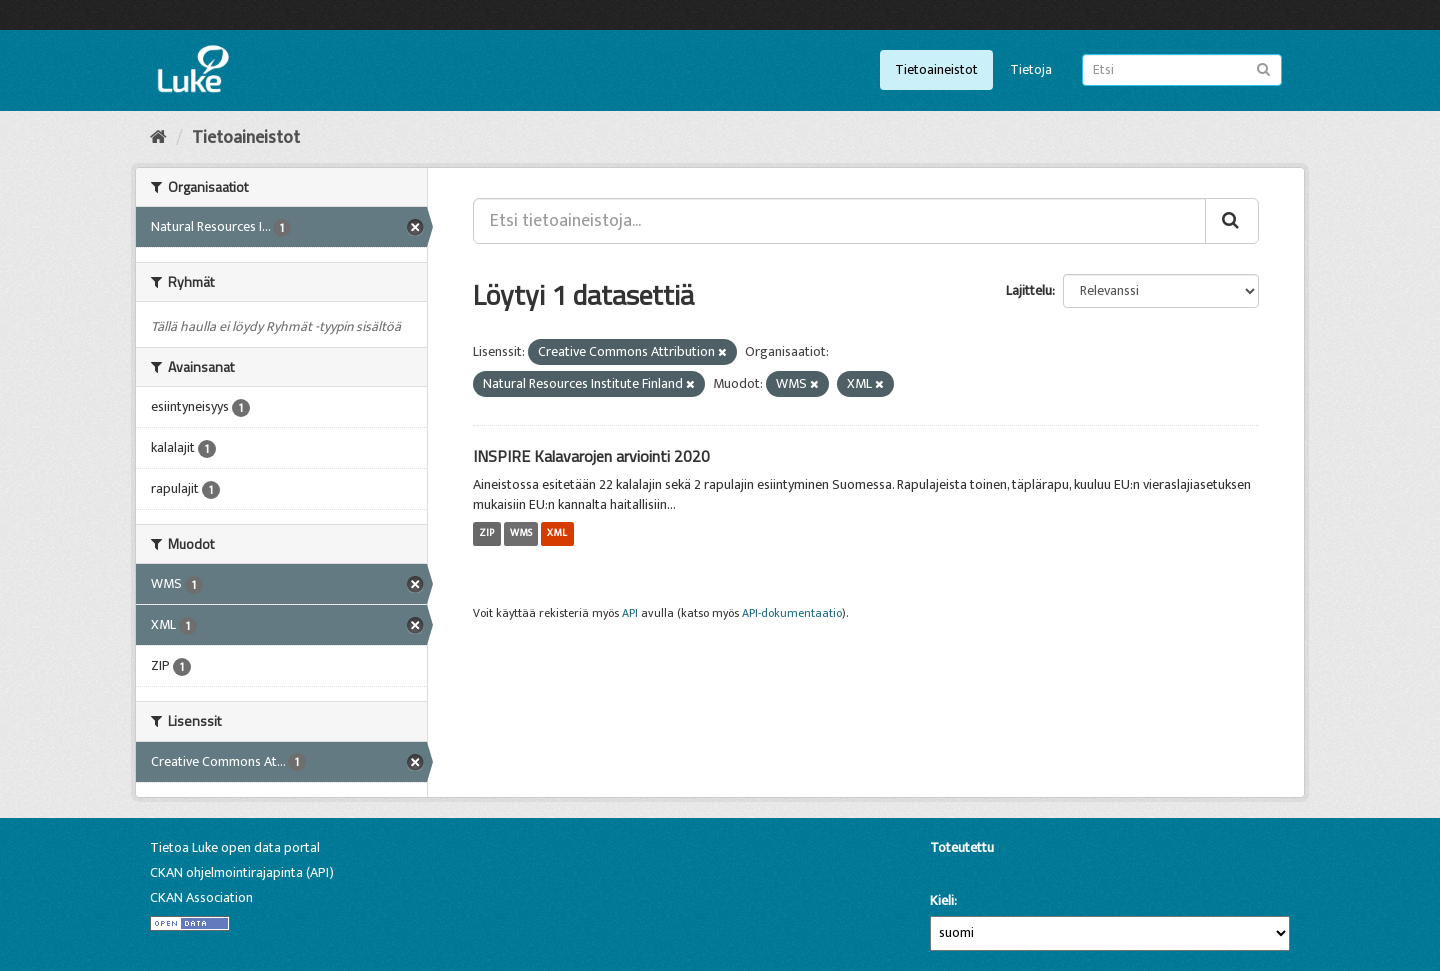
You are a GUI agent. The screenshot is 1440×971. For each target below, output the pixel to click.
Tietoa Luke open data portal (235, 847)
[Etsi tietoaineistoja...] (839, 221)
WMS (521, 534)
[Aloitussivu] (158, 138)
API (630, 613)
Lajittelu (1029, 290)
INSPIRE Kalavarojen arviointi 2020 (591, 456)
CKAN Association (201, 897)
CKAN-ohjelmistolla (964, 870)
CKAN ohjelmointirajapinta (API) (242, 872)
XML (557, 534)
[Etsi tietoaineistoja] (1182, 70)
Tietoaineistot (936, 69)
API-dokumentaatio (792, 613)
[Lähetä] (1263, 68)
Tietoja (1031, 69)
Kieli (942, 901)
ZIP (486, 534)
